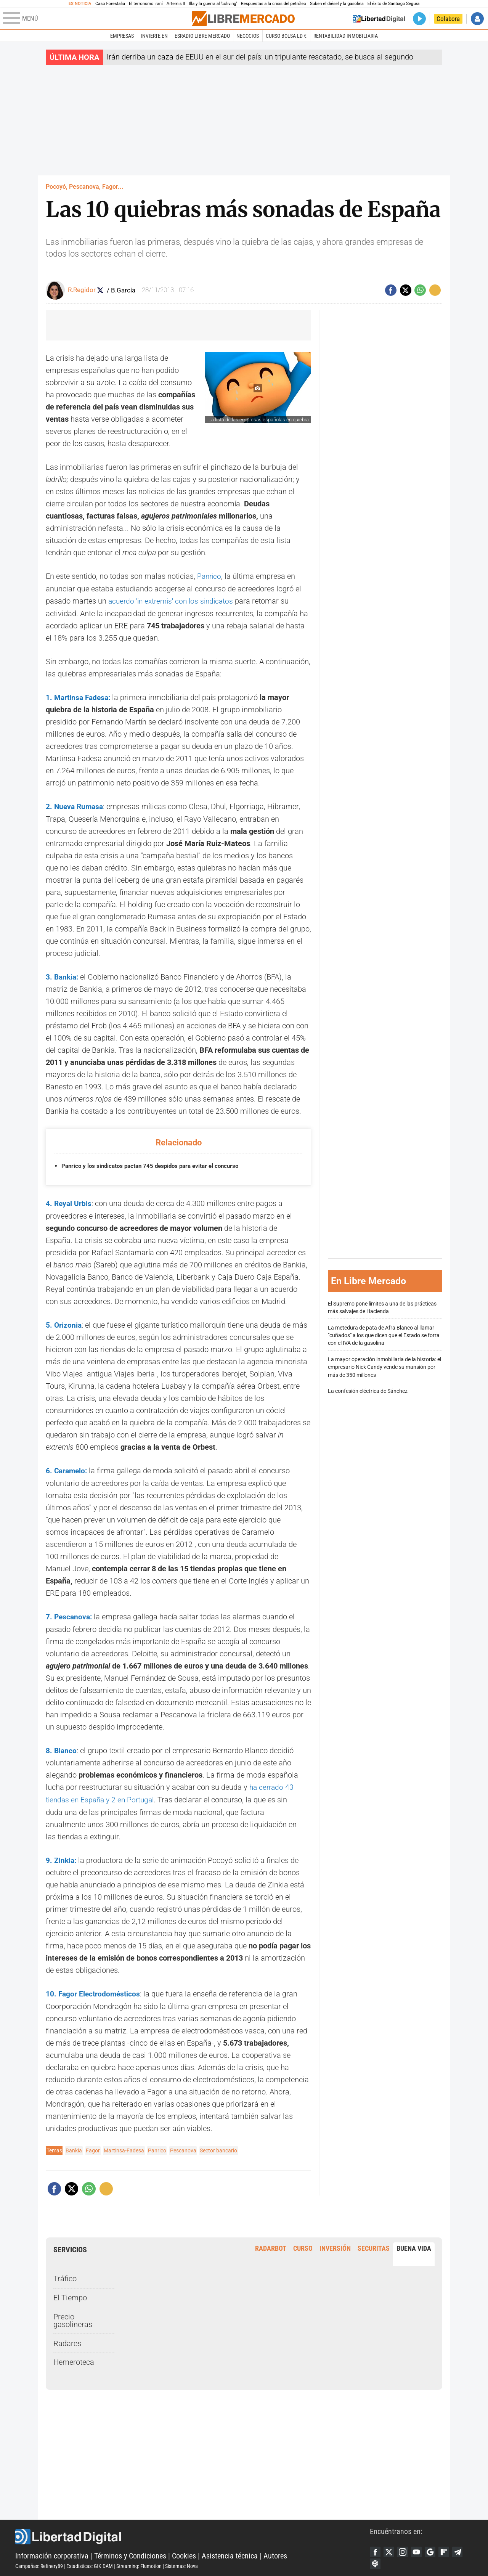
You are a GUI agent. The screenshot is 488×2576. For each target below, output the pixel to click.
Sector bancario (218, 2147)
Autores (275, 2552)
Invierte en (154, 36)
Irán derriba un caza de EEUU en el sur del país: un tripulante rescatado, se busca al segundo (260, 56)
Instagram (404, 2549)
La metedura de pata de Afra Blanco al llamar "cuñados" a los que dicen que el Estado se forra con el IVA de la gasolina (384, 1334)
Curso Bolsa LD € (286, 36)
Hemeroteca (73, 2358)
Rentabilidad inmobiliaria (345, 36)
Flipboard (448, 2549)
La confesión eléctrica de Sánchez (368, 1389)
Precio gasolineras (72, 2317)
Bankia (74, 2147)
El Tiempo (70, 2294)
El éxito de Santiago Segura (394, 3)
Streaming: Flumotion (139, 2563)
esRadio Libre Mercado (202, 36)
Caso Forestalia (110, 3)
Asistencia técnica (230, 2552)
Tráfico (65, 2275)
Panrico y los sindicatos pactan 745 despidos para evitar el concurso (155, 1164)
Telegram (462, 2549)
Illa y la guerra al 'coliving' (213, 3)
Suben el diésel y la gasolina (337, 3)
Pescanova (183, 2147)
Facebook (375, 2549)
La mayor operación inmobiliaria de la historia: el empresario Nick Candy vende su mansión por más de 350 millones (384, 1365)
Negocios (247, 36)
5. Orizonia (64, 1323)
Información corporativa (51, 2552)
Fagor (93, 2147)
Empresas (122, 36)
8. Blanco (61, 1748)
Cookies (184, 2552)
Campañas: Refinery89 (39, 2563)
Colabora (448, 18)
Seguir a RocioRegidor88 (101, 290)
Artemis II (176, 3)
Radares (67, 2339)
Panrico (210, 576)
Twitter (390, 2549)
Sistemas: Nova (181, 2563)
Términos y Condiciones (130, 2552)
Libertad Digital (192, 2533)
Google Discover (433, 2549)
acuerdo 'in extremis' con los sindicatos (174, 600)
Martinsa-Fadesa (124, 2147)
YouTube (419, 2549)
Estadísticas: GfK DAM (89, 2563)
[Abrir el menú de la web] (96, 19)
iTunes (375, 2561)
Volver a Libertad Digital (379, 18)
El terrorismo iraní (146, 3)
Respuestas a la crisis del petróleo (273, 3)
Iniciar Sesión (477, 18)
